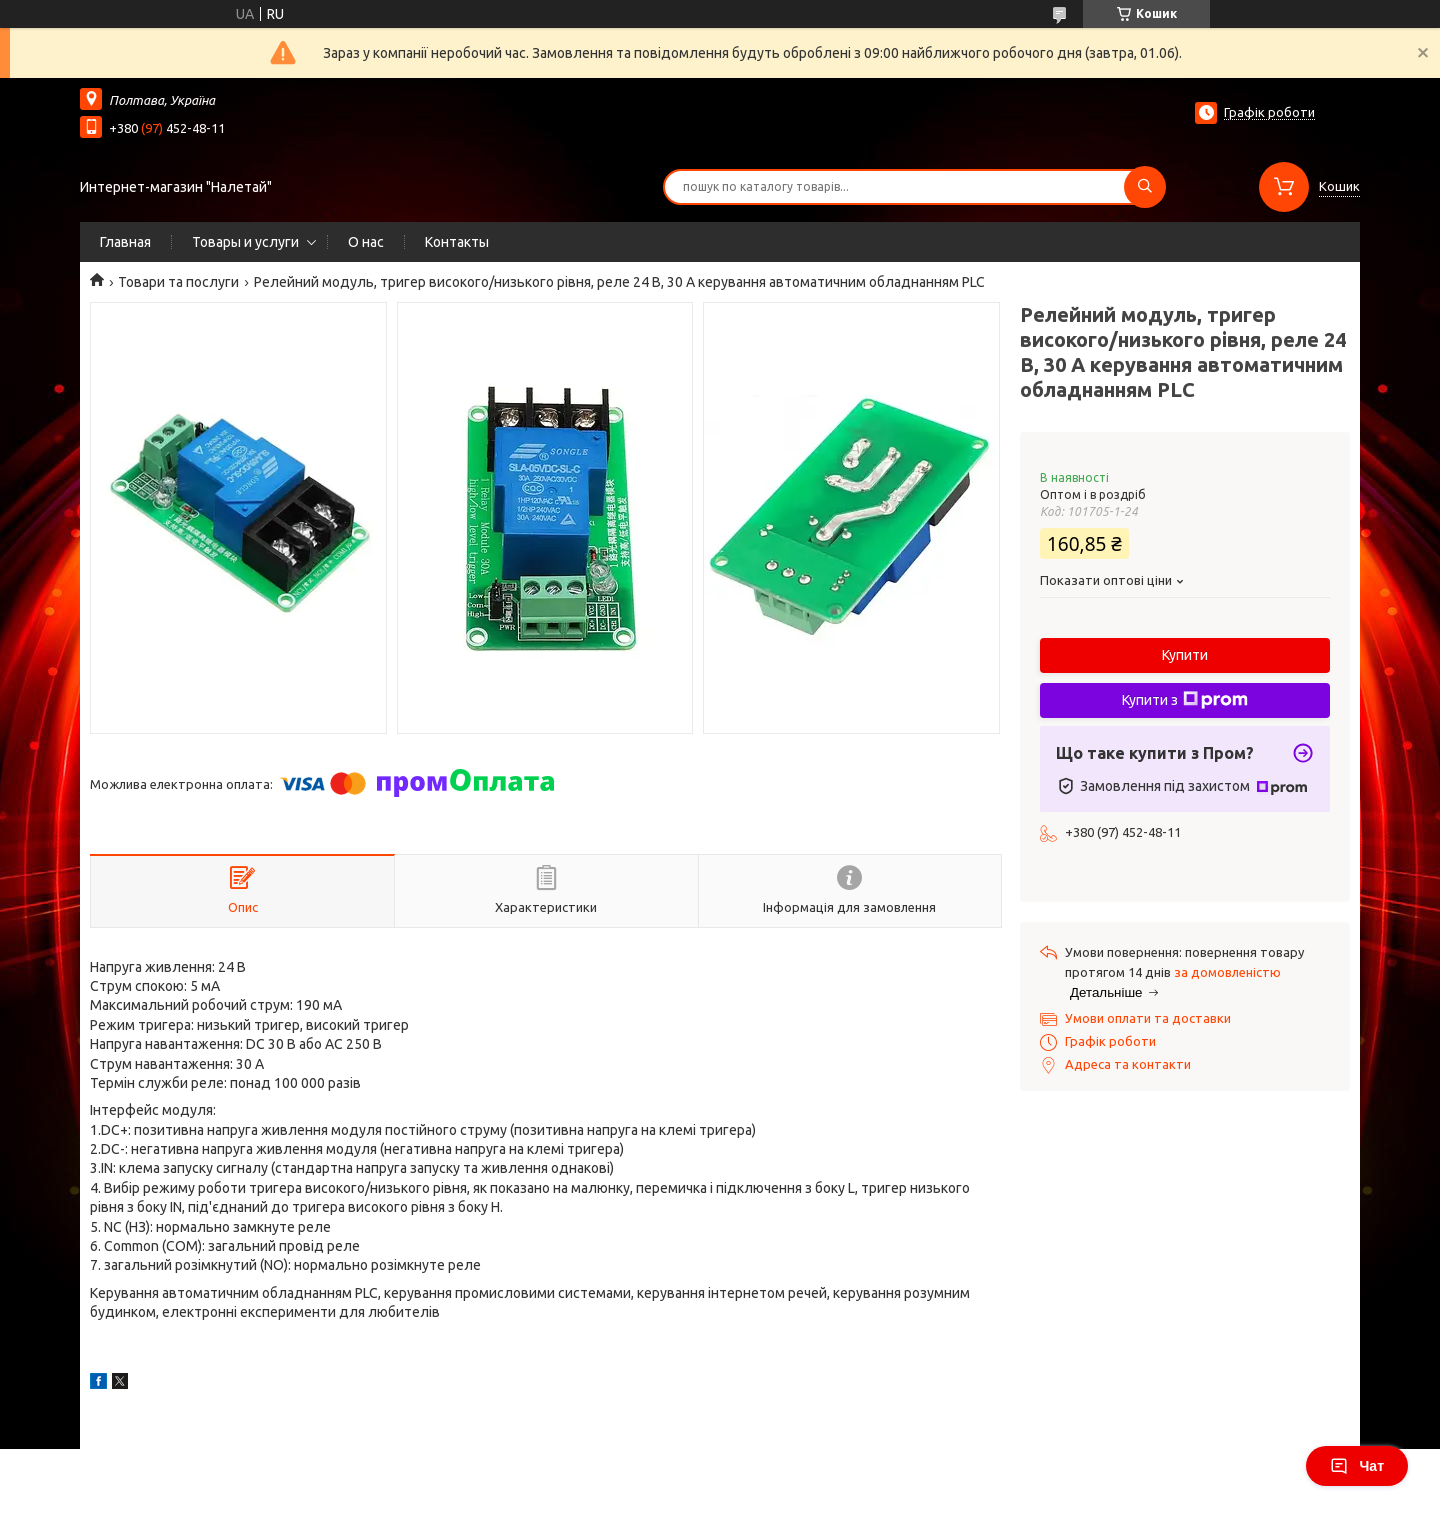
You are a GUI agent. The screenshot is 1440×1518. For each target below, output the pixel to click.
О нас (366, 242)
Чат (1357, 1466)
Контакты (457, 242)
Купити (1185, 655)
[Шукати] (1145, 187)
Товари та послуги (178, 282)
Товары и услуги (245, 242)
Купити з (1185, 700)
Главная (125, 242)
